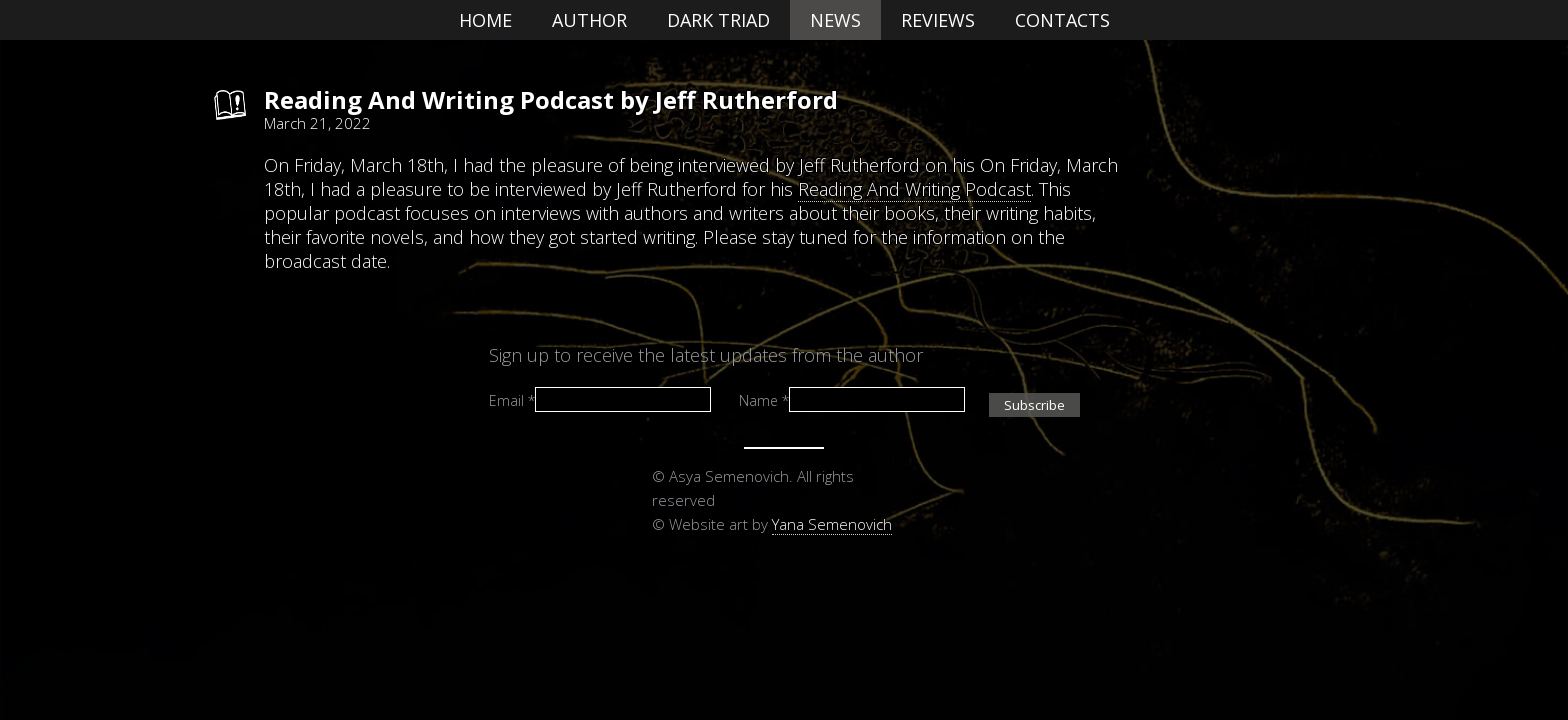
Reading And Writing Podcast (914, 189)
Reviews (938, 20)
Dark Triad (718, 20)
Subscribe (1034, 405)
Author (589, 20)
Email (512, 399)
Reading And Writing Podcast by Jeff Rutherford (551, 99)
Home (485, 20)
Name (764, 399)
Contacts (1062, 20)
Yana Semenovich (832, 524)
